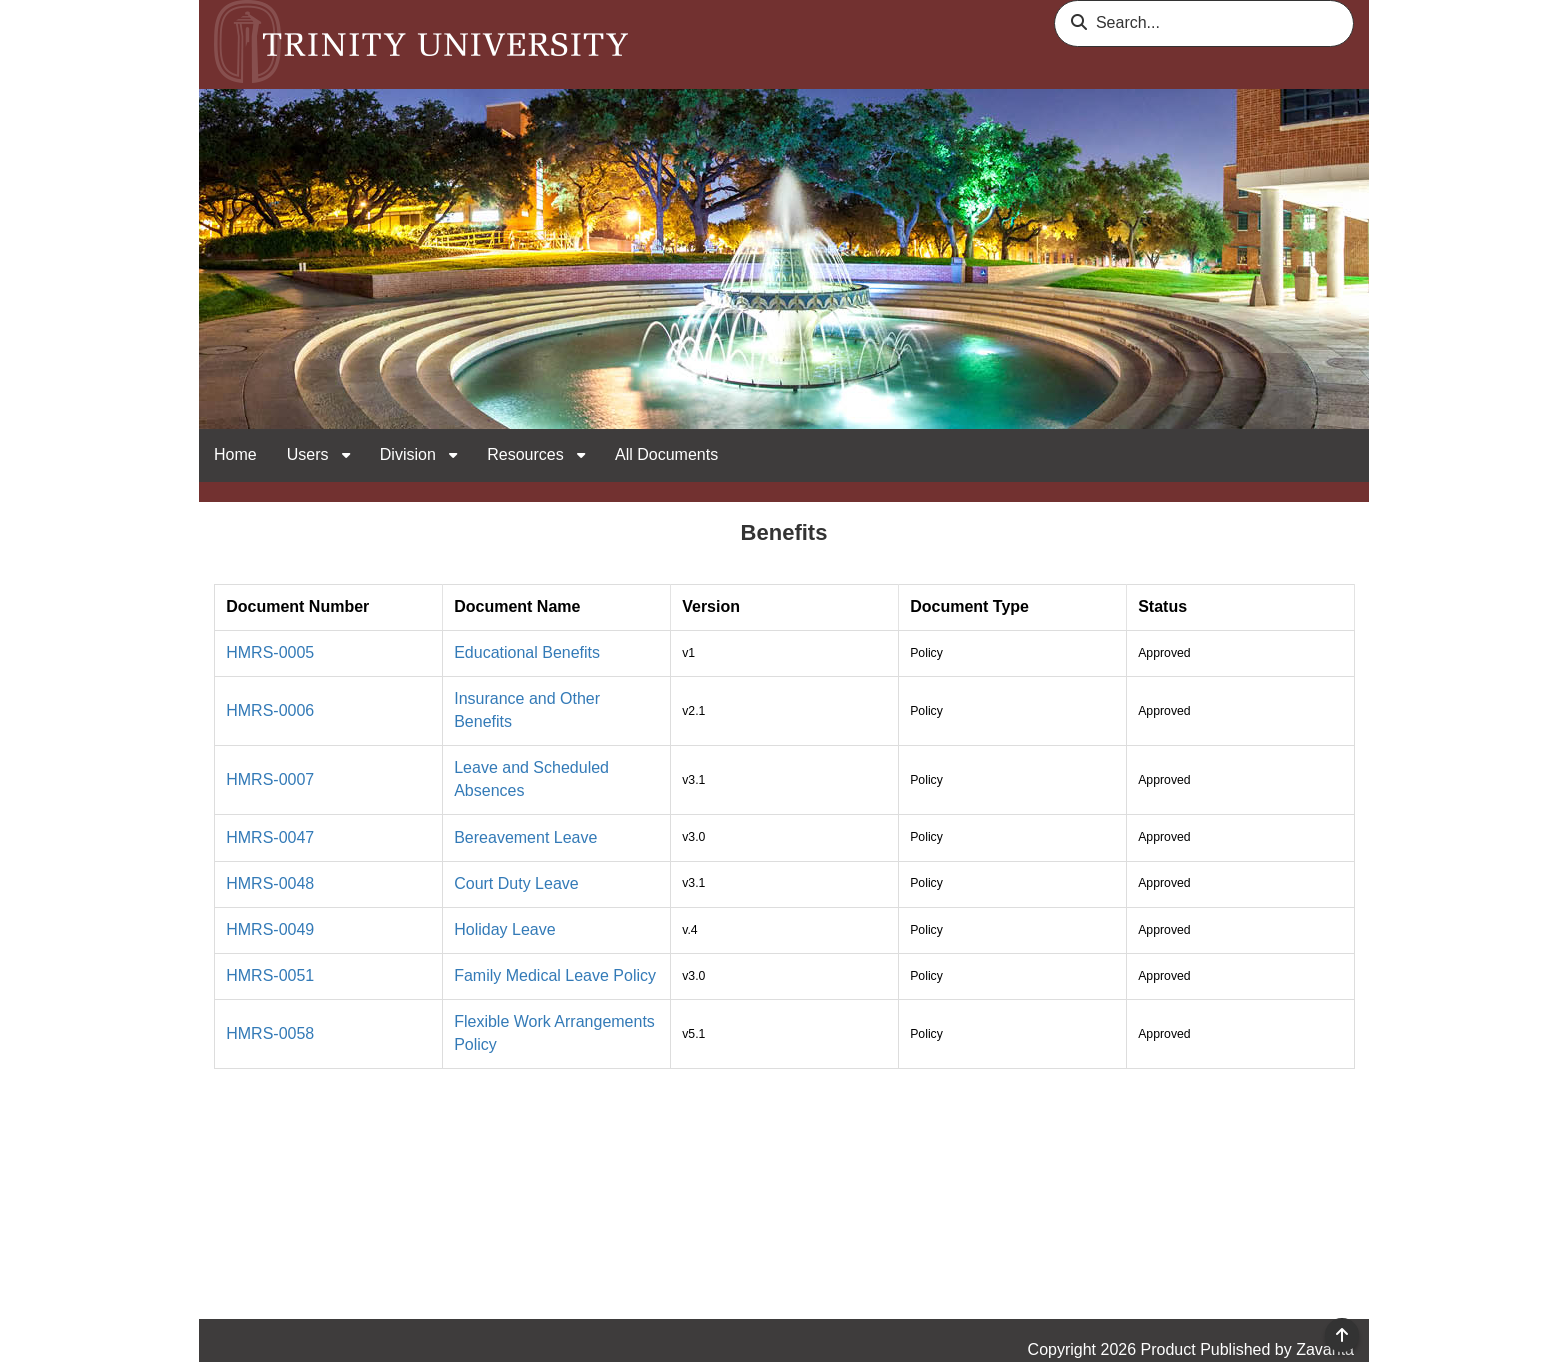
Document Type (969, 606)
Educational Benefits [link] (527, 652)
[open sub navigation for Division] (453, 455)
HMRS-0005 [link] (270, 652)
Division (410, 454)
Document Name (517, 606)
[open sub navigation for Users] (346, 455)
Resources (527, 454)
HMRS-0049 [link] (270, 929)
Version (711, 606)
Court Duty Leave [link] (516, 883)
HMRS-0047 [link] (270, 837)
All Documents (666, 454)
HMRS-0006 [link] (270, 710)
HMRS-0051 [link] (270, 975)
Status (1162, 606)
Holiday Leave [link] (504, 929)
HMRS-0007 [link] (270, 779)
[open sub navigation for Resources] (581, 455)
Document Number (297, 606)
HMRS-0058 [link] (270, 1033)
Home (235, 454)
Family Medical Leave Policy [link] (555, 975)
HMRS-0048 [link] (270, 883)
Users (310, 454)
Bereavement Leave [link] (525, 837)
